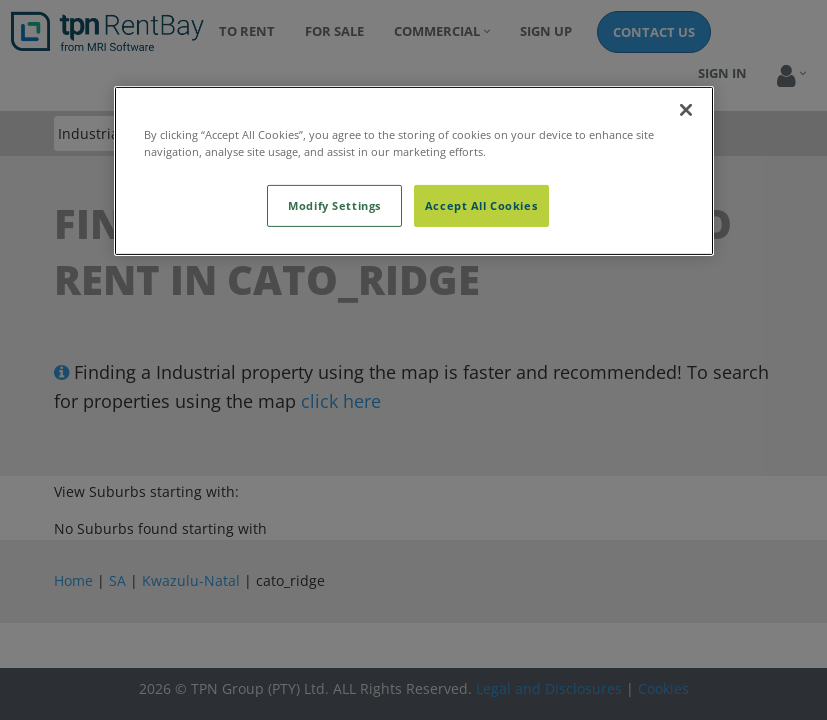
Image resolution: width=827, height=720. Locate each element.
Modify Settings (334, 205)
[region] (414, 171)
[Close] (686, 110)
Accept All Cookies (481, 205)
